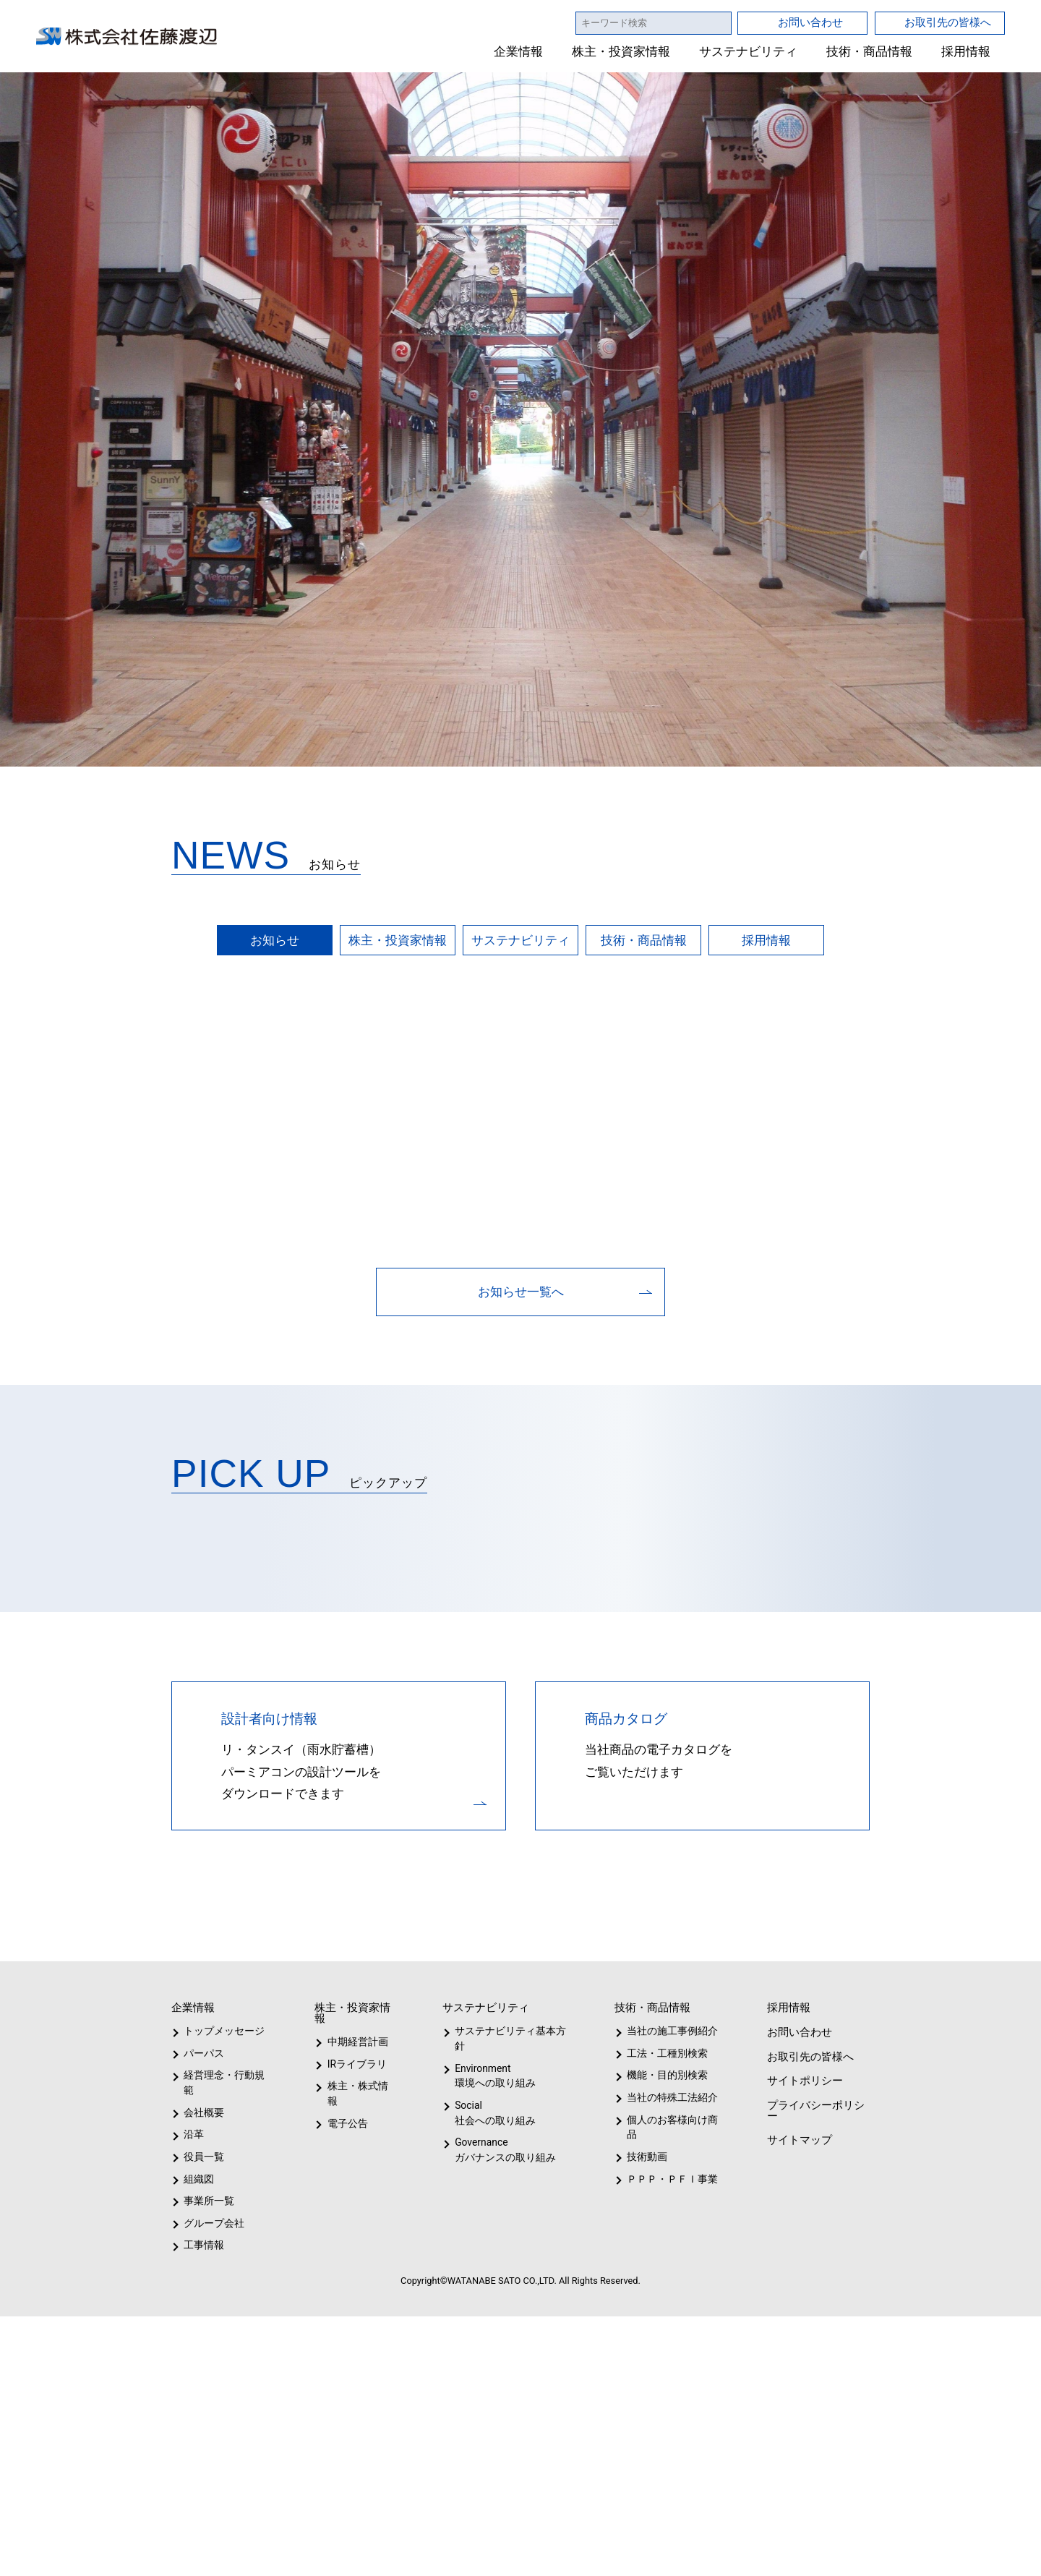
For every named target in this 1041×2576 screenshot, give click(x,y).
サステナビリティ (748, 52)
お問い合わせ (810, 22)
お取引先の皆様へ (947, 22)
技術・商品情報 (869, 52)
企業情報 (519, 52)
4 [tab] (545, 2553)
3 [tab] (520, 2553)
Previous (43, 1324)
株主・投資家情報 (622, 52)
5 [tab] (570, 2553)
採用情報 (965, 52)
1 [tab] (471, 2553)
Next (997, 1324)
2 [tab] (496, 2553)
